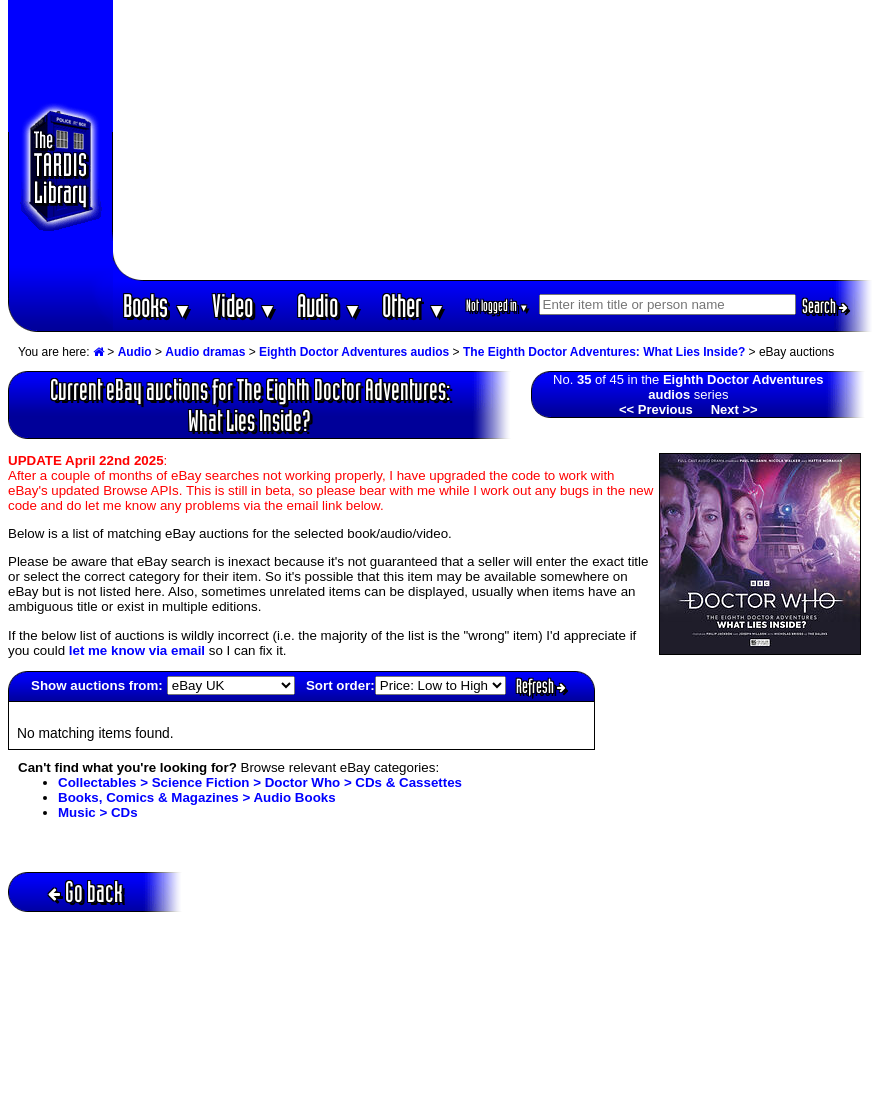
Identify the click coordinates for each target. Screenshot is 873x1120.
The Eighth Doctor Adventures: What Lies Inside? (604, 352)
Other (414, 305)
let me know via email (137, 650)
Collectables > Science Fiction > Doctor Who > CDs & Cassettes (260, 782)
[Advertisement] (492, 140)
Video (244, 305)
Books (157, 305)
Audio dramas (205, 352)
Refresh (541, 686)
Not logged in (497, 305)
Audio (329, 305)
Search (825, 306)
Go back (85, 891)
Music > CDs (98, 812)
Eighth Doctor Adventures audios (354, 352)
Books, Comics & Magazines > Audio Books (197, 797)
